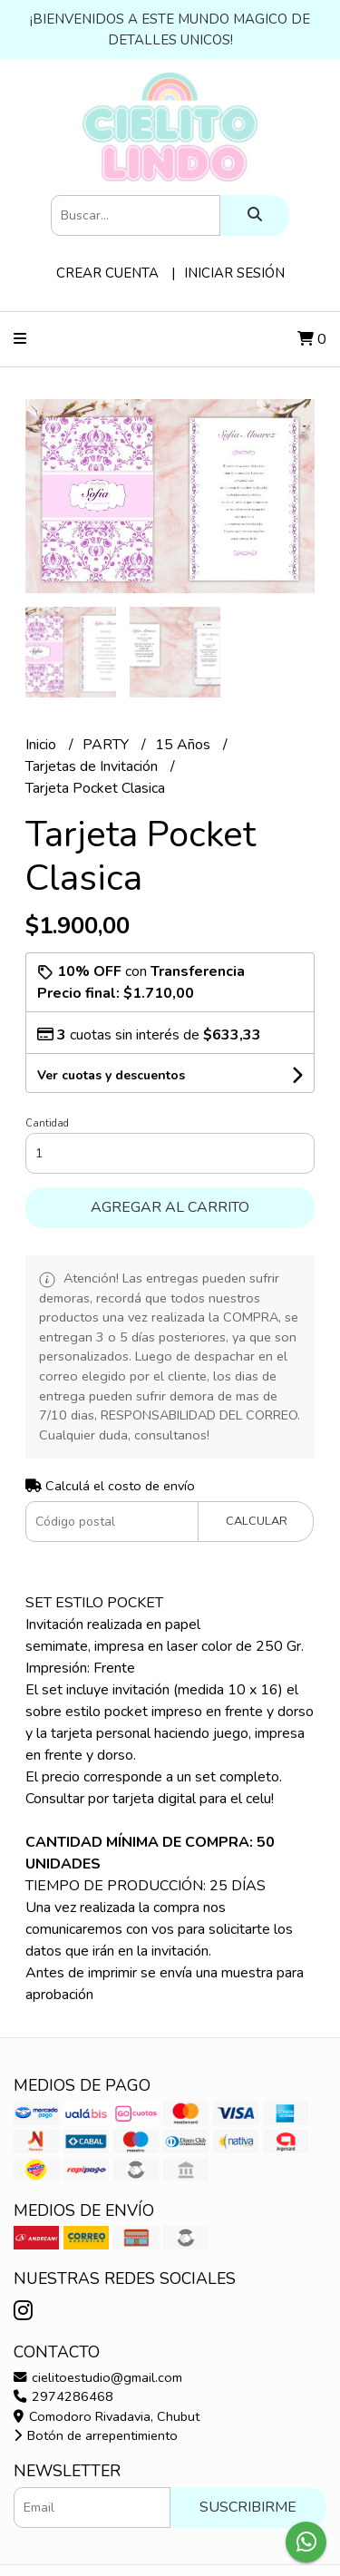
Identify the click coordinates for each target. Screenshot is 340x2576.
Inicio (42, 745)
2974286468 (63, 2396)
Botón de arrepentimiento (96, 2435)
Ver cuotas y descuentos (111, 1075)
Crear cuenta (107, 273)
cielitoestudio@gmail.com (98, 2377)
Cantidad (47, 1123)
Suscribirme (247, 2507)
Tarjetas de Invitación (93, 766)
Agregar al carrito (170, 1207)
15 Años (184, 745)
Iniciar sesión (234, 273)
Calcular (256, 1521)
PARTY (107, 745)
